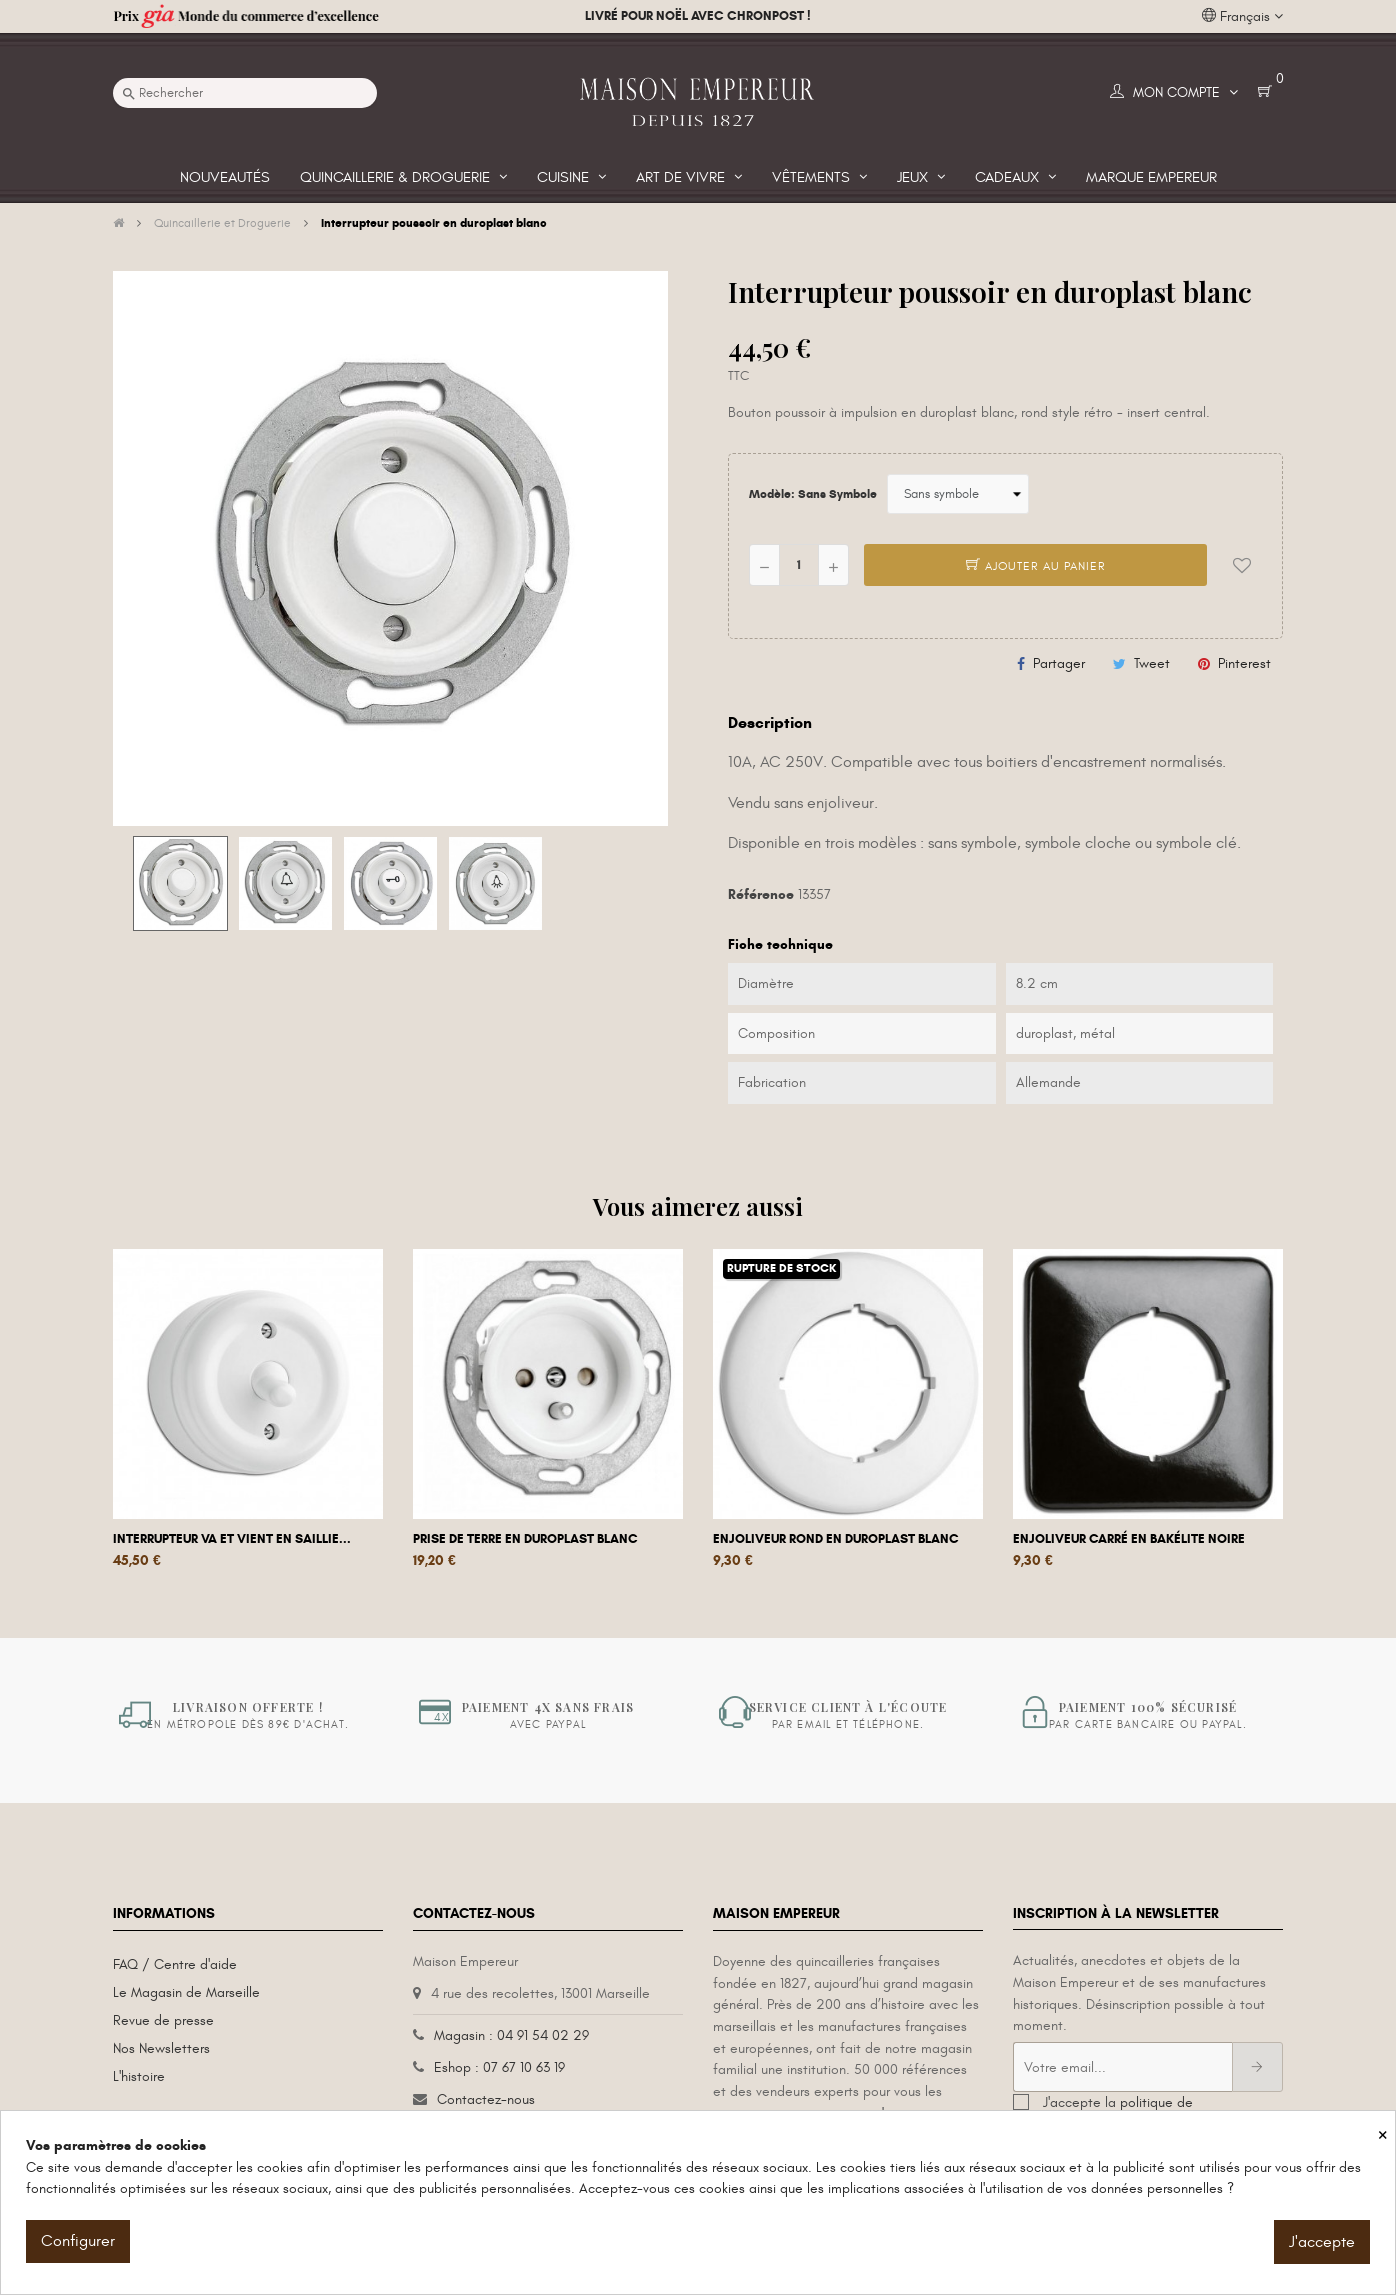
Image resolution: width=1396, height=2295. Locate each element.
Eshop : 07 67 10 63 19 (499, 2067)
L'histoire (139, 2076)
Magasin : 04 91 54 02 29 (511, 2035)
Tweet (1152, 663)
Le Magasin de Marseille (186, 1992)
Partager (1059, 663)
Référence (761, 894)
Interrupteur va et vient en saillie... (232, 1539)
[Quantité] (799, 565)
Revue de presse (163, 2020)
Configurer (78, 2241)
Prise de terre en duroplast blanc (525, 1539)
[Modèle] (958, 494)
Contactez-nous (486, 2099)
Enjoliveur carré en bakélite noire (1129, 1539)
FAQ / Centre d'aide (175, 1964)
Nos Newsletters (161, 2048)
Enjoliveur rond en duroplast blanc (836, 1539)
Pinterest (1244, 663)
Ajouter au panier (1036, 566)
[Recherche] (245, 93)
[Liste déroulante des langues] (1242, 17)
